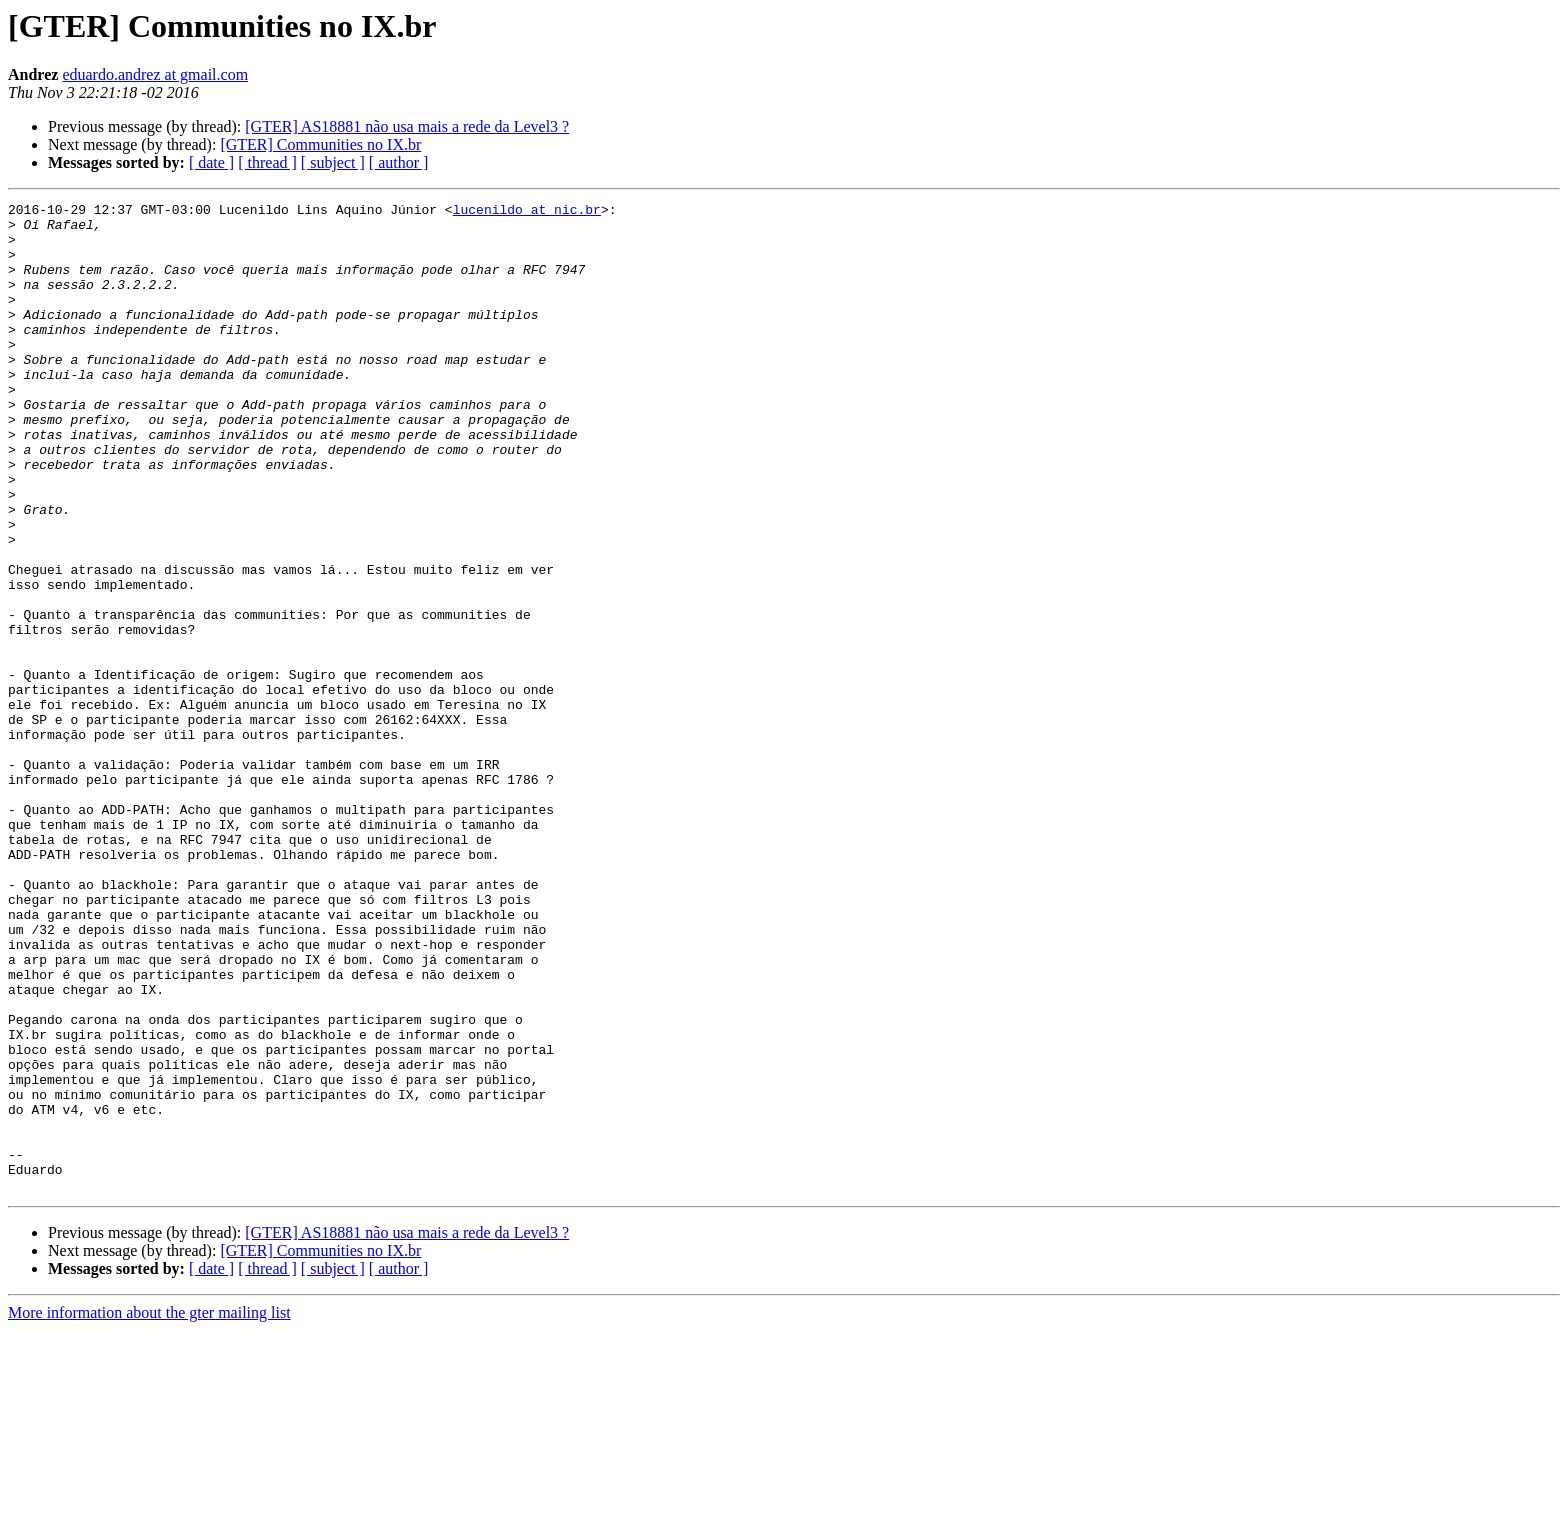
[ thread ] (267, 162)
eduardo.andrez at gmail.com (155, 74)
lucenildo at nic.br (527, 212)
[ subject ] (333, 162)
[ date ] (211, 162)
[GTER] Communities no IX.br (320, 144)
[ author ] (399, 162)
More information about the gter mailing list (149, 1510)
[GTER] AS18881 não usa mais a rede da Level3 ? (407, 126)
